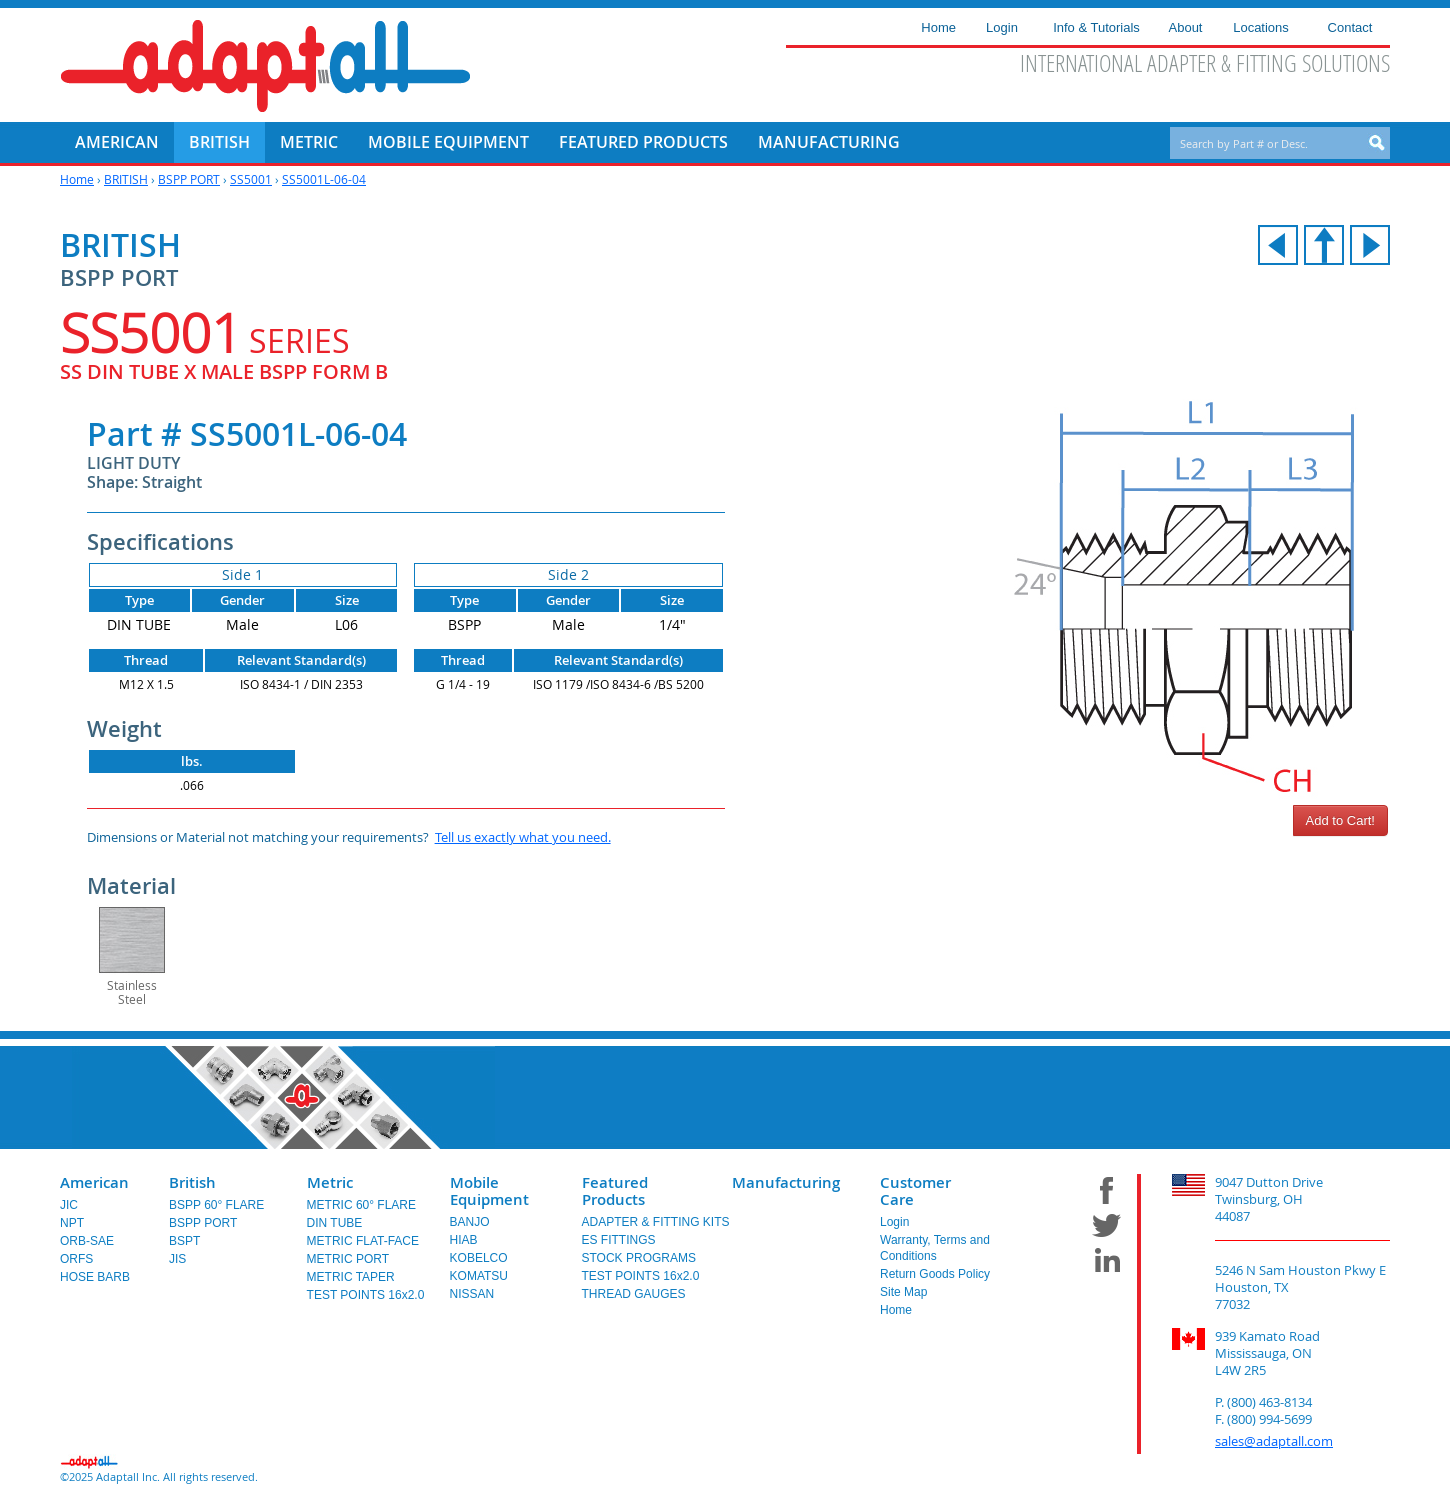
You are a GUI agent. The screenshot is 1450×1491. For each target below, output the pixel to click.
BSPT (184, 1241)
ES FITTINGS (619, 1240)
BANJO (470, 1222)
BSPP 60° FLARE (216, 1205)
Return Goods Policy (935, 1274)
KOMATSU (479, 1276)
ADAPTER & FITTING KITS (656, 1222)
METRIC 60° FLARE (362, 1205)
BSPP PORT (189, 179)
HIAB (464, 1240)
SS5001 (251, 179)
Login (894, 1222)
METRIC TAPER (351, 1277)
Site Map (903, 1292)
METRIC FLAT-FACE (363, 1241)
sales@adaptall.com (1274, 1441)
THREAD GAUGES (634, 1294)
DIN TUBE (335, 1223)
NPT (72, 1223)
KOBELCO (479, 1258)
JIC (69, 1205)
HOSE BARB (95, 1277)
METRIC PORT (348, 1259)
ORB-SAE (87, 1241)
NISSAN (472, 1294)
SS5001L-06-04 (324, 179)
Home (77, 179)
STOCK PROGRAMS (639, 1258)
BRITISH (126, 179)
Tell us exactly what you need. (523, 837)
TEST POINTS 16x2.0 (366, 1295)
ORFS (76, 1259)
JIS (177, 1259)
